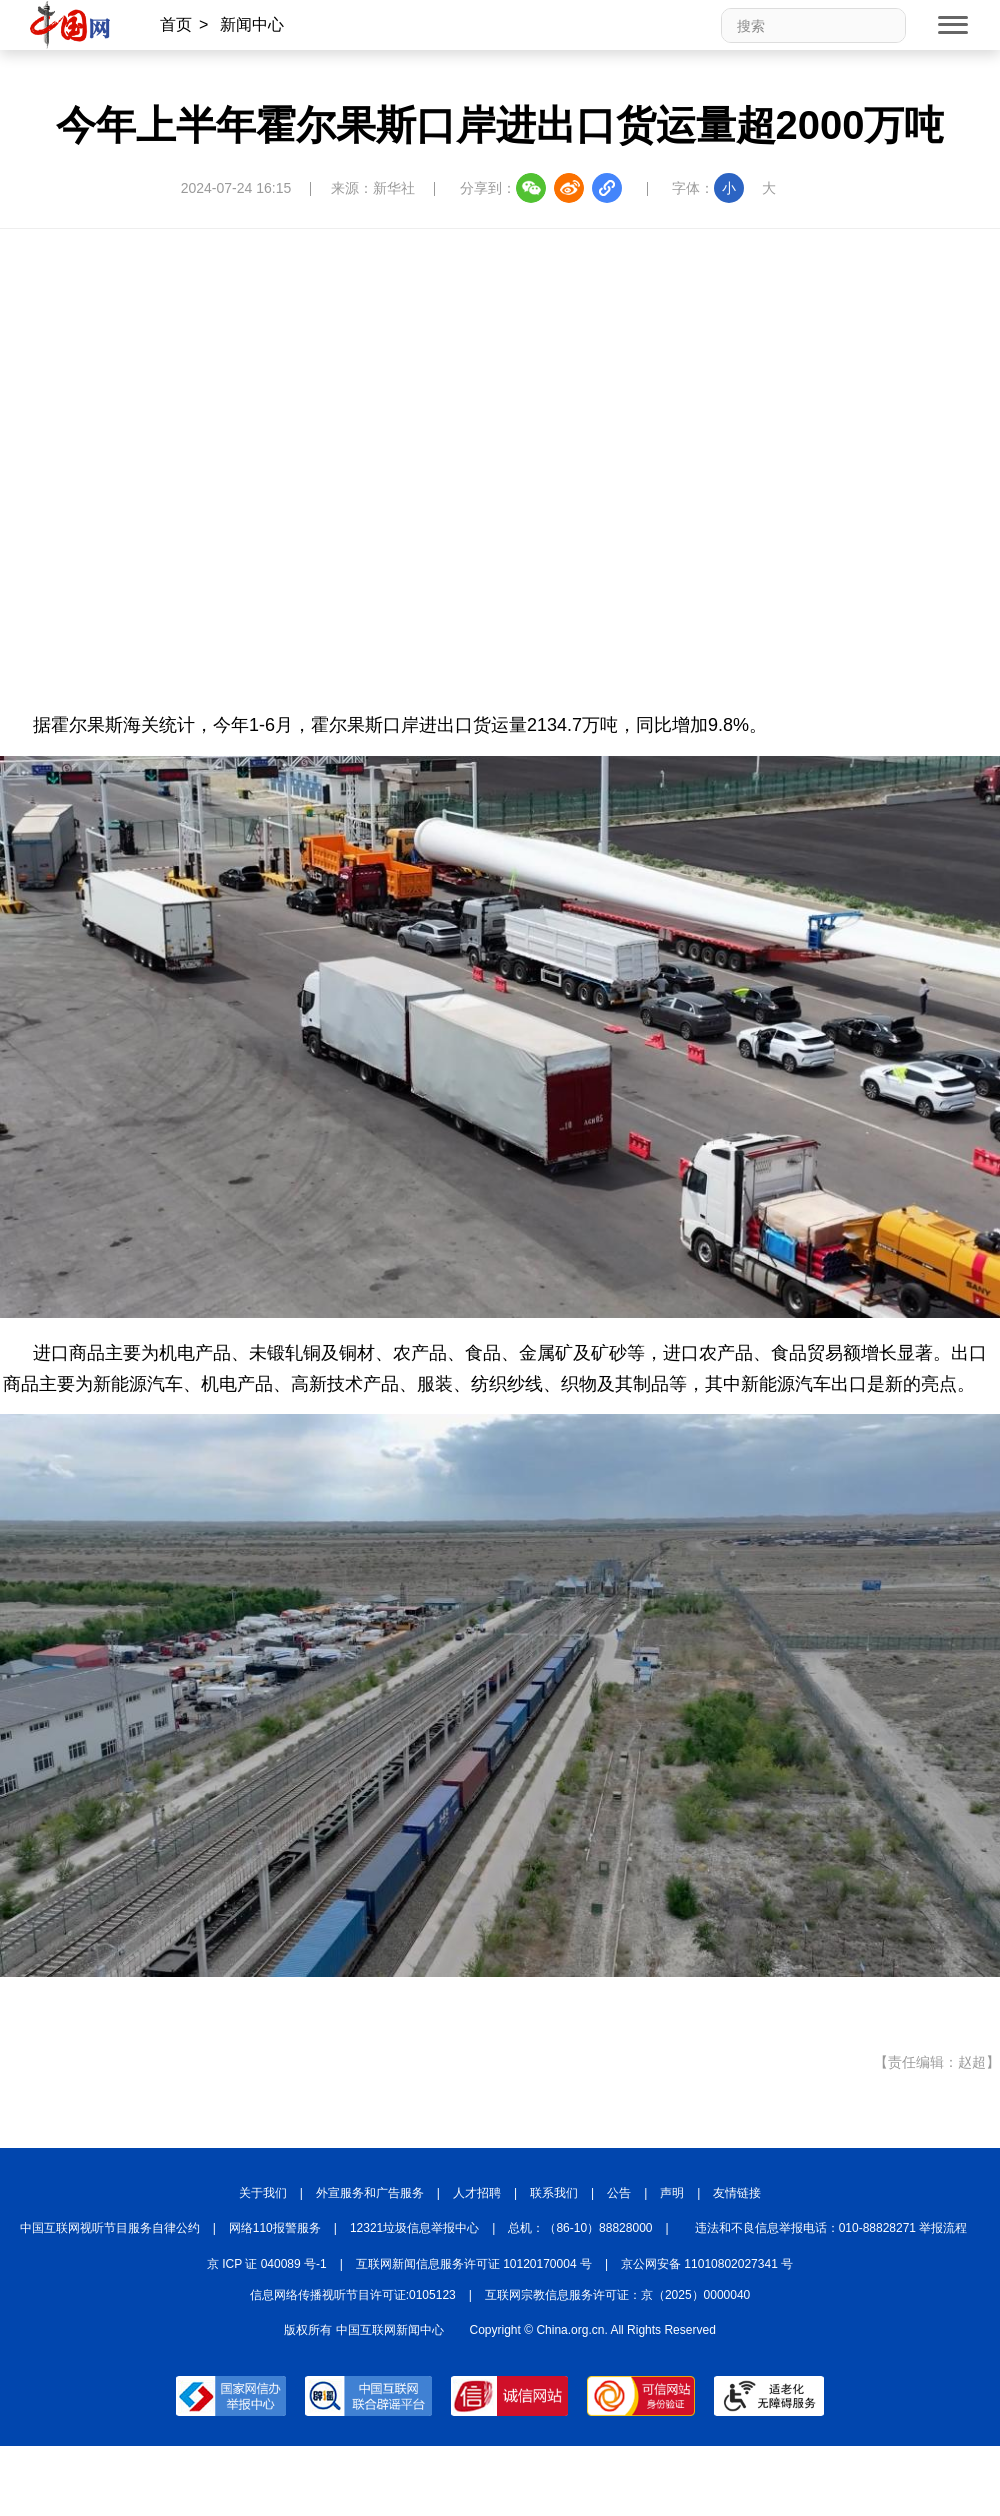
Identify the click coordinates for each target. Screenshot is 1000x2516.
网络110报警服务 (275, 2228)
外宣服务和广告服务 (370, 2193)
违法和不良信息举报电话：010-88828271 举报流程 (831, 2228)
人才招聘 (477, 2193)
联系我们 (554, 2193)
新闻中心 (252, 24)
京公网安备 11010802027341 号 (707, 2264)
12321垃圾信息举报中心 (414, 2228)
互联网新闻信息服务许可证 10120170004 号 (474, 2264)
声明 (672, 2193)
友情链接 (737, 2193)
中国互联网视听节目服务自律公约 (110, 2228)
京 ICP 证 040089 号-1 (267, 2264)
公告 (619, 2193)
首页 (176, 24)
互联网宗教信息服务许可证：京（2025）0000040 (617, 2295)
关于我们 (263, 2193)
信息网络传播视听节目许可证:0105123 (353, 2295)
